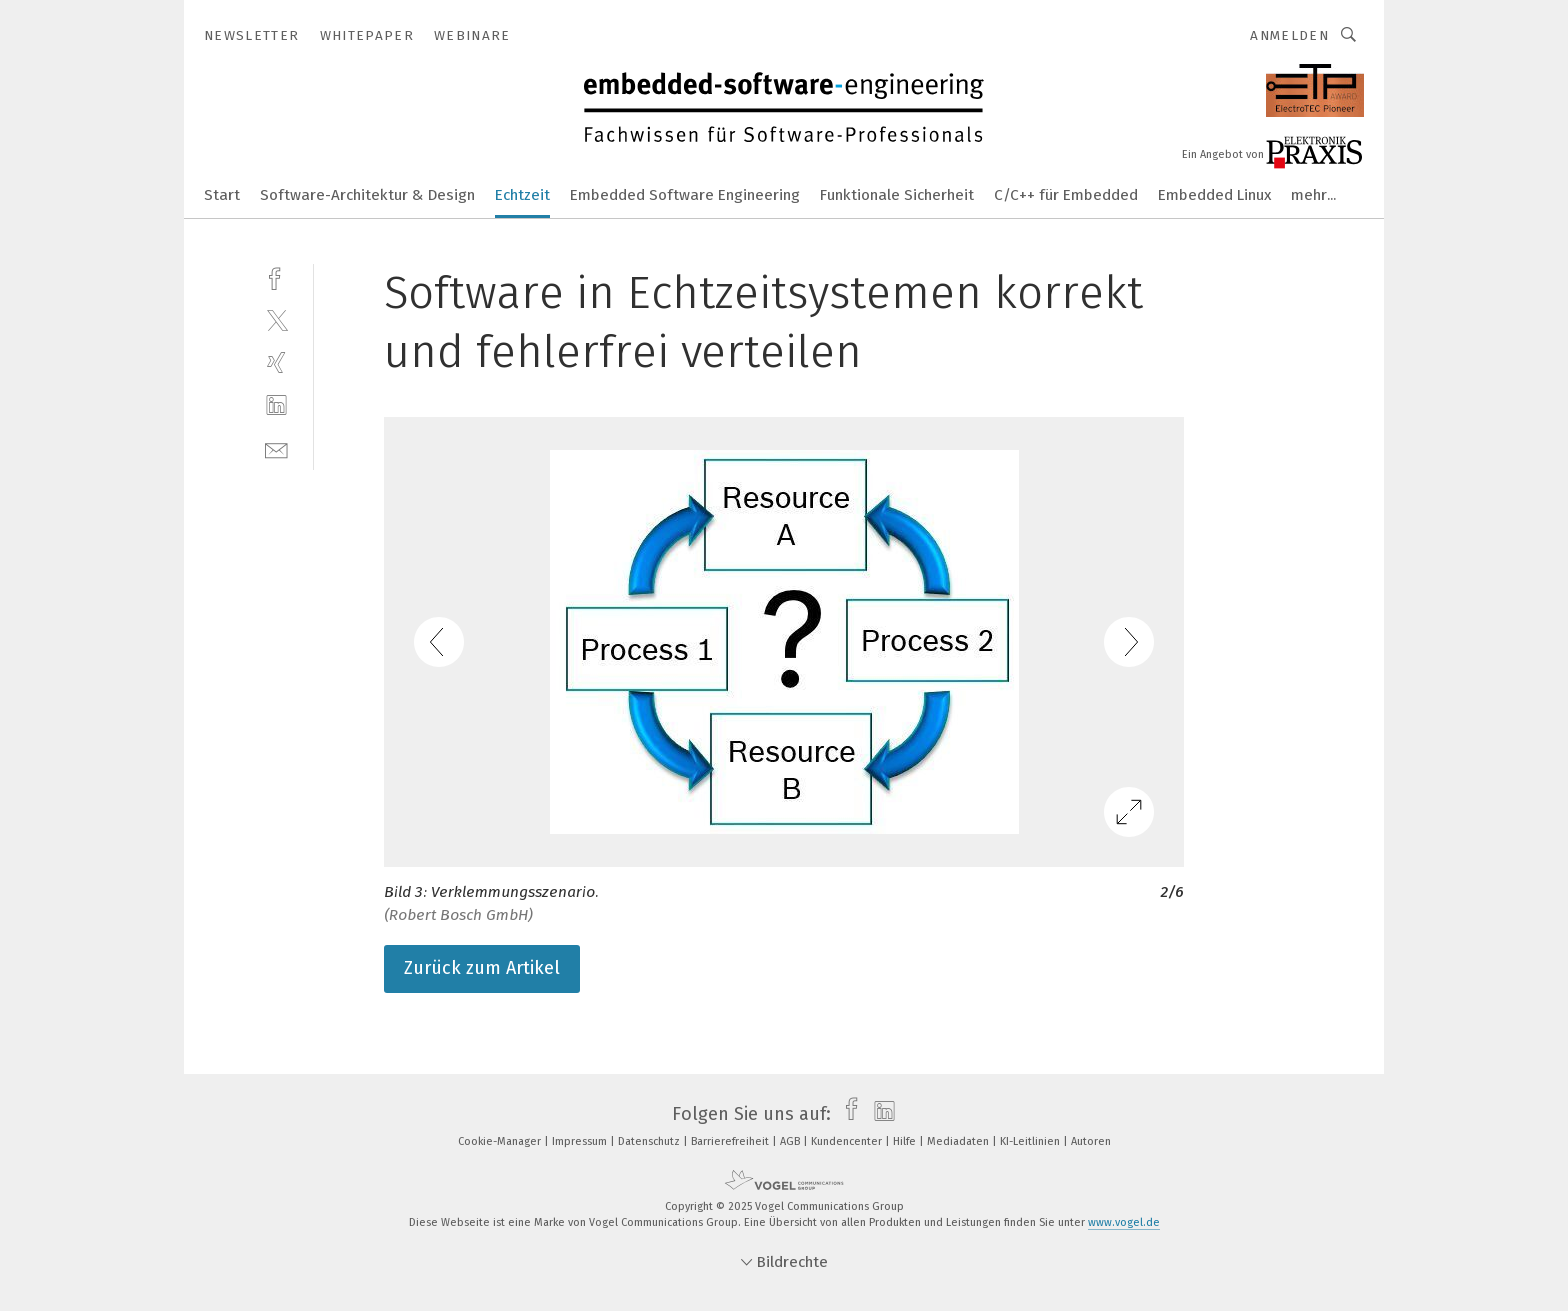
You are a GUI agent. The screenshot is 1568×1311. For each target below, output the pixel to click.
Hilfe (906, 1141)
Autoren (1091, 1141)
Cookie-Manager (501, 1141)
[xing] (276, 362)
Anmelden (1289, 35)
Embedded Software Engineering (685, 195)
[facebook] (276, 276)
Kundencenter (848, 1141)
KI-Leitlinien (1031, 1141)
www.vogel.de (1124, 1222)
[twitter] (276, 319)
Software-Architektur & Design (367, 195)
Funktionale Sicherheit (897, 195)
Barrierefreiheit (731, 1141)
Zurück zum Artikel (482, 968)
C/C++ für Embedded (1066, 195)
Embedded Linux (1214, 195)
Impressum (581, 1141)
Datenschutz (650, 1141)
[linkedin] (276, 405)
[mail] (276, 448)
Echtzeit (522, 195)
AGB (791, 1141)
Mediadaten (959, 1141)
